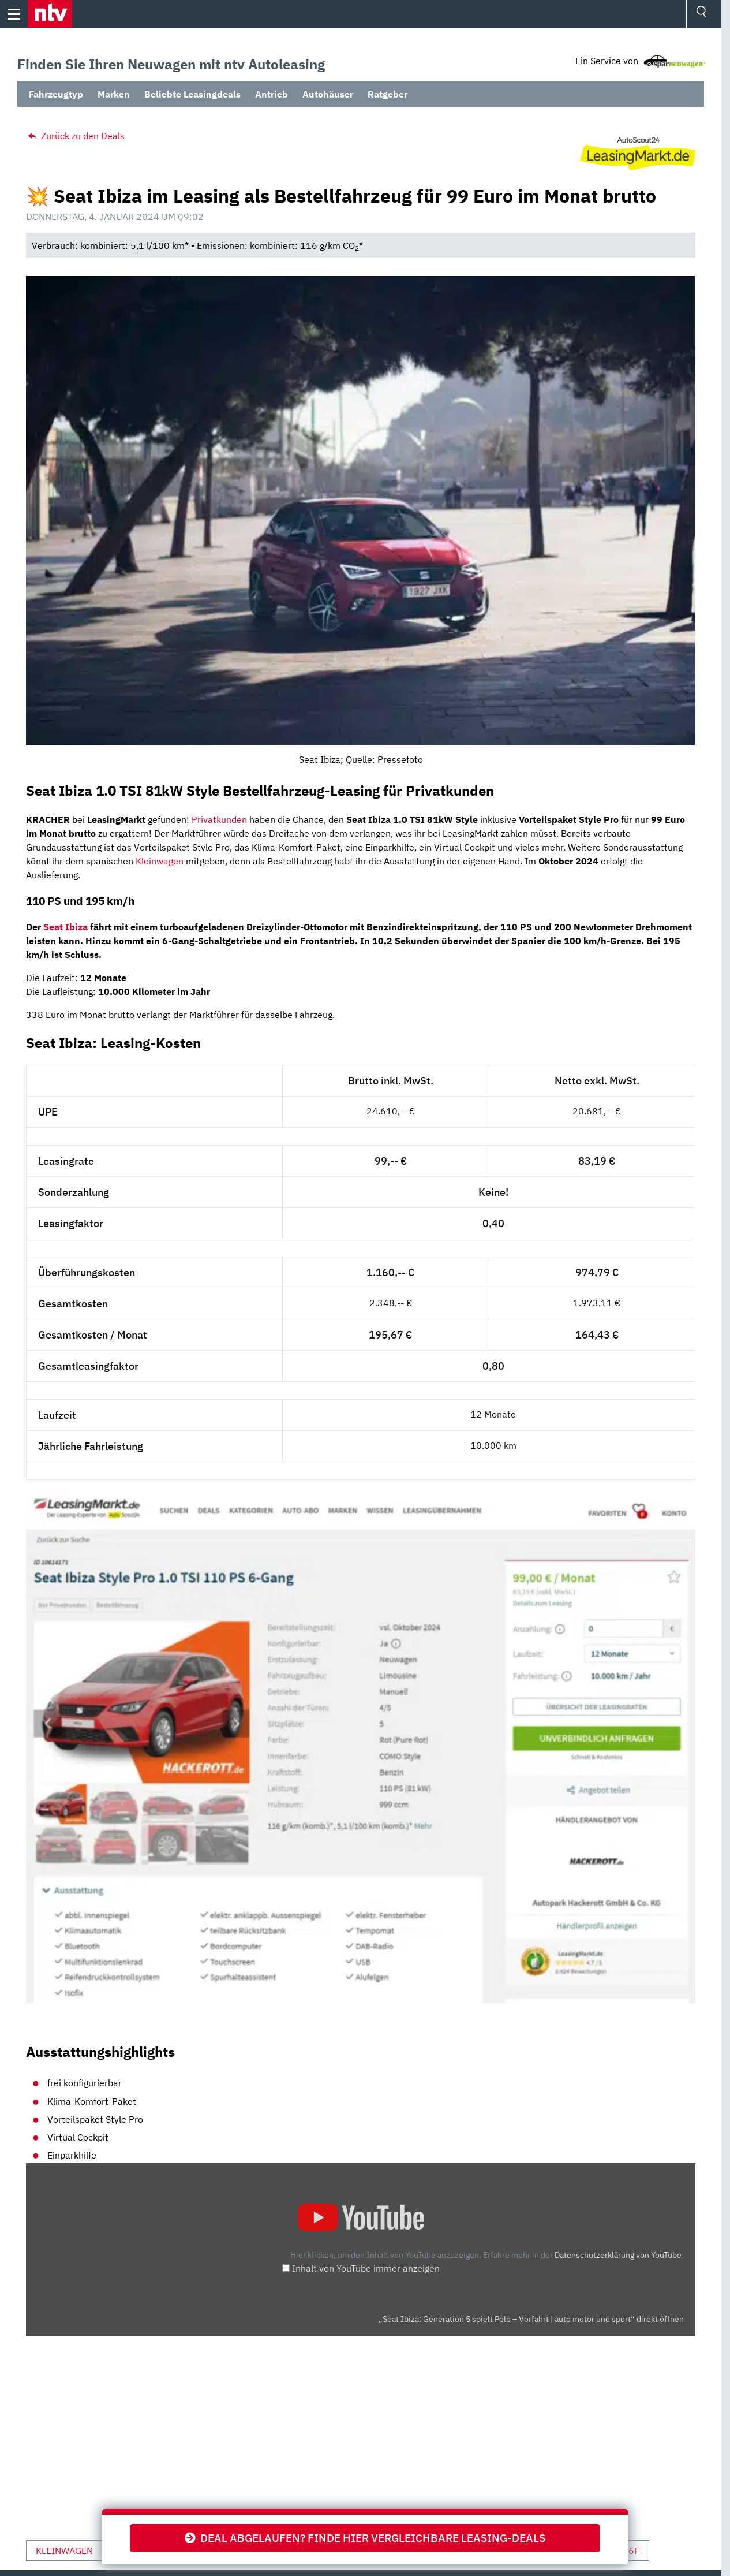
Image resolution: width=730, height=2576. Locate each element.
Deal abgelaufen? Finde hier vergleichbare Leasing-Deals (365, 2537)
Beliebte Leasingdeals (192, 94)
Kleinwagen (160, 861)
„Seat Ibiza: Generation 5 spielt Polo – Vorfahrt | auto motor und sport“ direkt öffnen (531, 2319)
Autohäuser (327, 94)
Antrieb (271, 94)
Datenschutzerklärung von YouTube (618, 2254)
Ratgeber (387, 94)
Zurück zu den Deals (75, 135)
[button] (50, 14)
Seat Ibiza (65, 927)
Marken (114, 94)
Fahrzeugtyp (56, 94)
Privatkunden (219, 819)
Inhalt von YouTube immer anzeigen (366, 2268)
